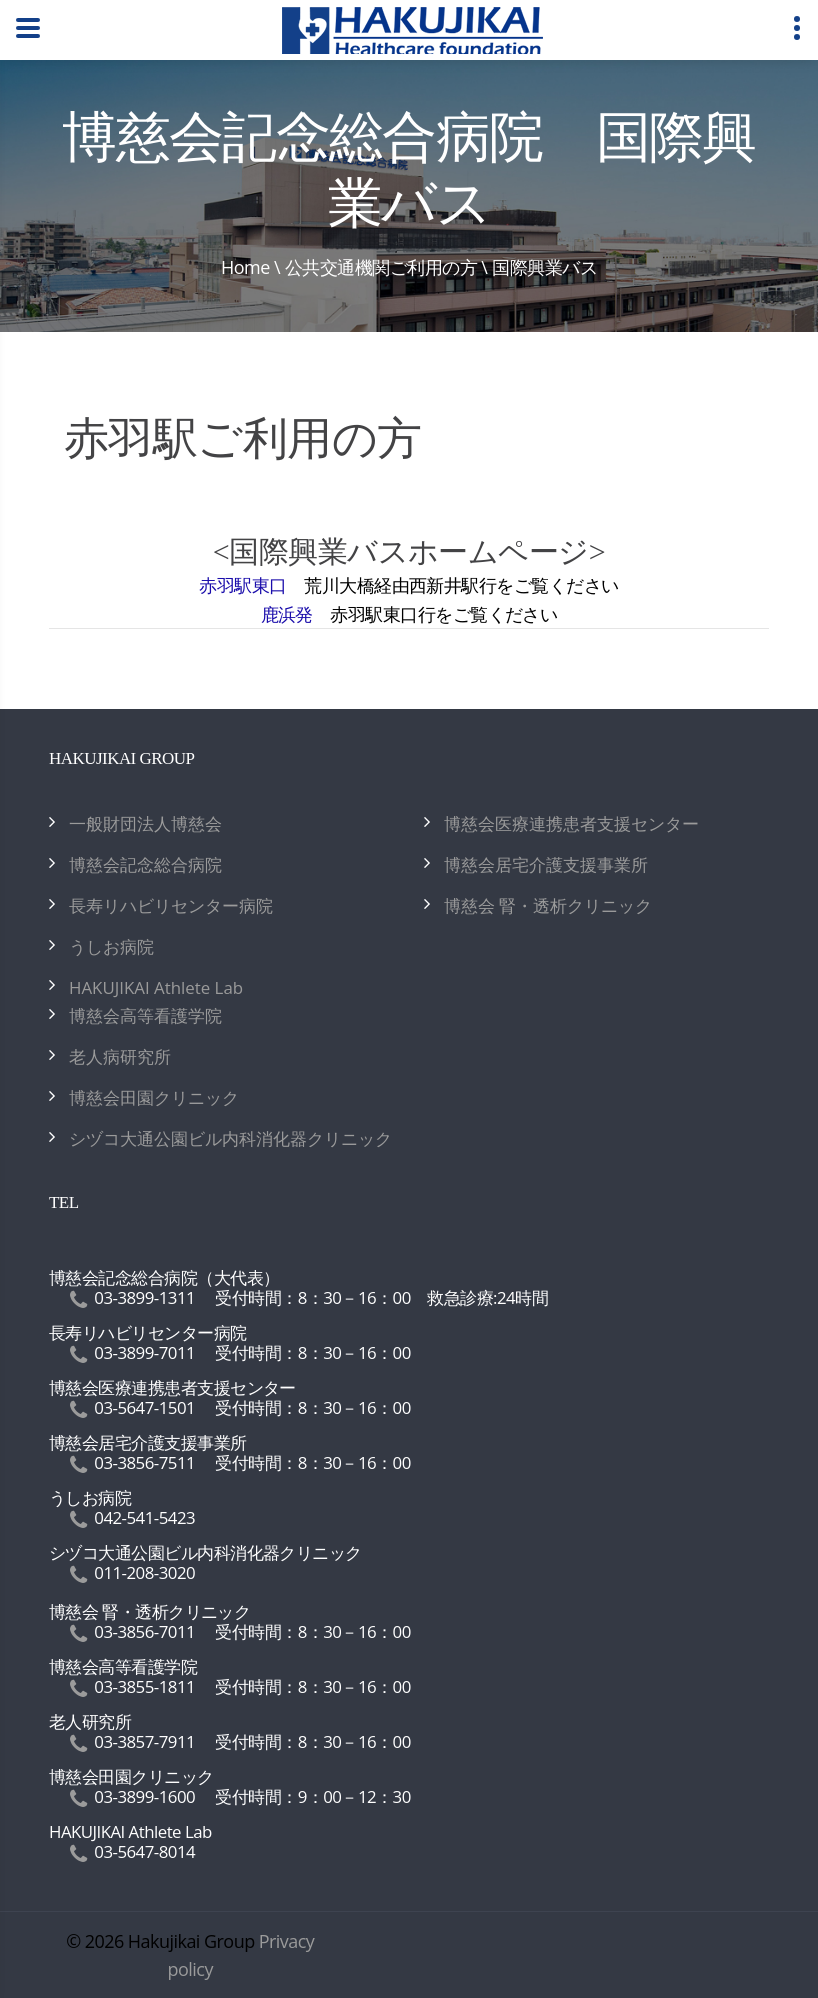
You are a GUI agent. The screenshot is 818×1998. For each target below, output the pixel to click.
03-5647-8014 (144, 1851)
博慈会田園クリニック (154, 1097)
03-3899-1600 (144, 1796)
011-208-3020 (144, 1572)
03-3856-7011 (144, 1631)
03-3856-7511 (144, 1462)
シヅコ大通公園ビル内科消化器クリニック (230, 1138)
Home (245, 267)
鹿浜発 (287, 614)
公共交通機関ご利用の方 (381, 267)
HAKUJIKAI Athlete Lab (156, 987)
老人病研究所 (120, 1056)
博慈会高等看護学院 (145, 1015)
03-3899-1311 (144, 1297)
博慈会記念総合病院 (145, 864)
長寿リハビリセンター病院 (171, 905)
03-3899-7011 (144, 1352)
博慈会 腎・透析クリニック (548, 905)
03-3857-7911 (144, 1741)
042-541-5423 (144, 1517)
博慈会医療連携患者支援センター (571, 823)
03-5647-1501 (144, 1407)
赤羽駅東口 (242, 585)
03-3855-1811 (144, 1686)
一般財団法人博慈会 (145, 823)
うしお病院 (111, 946)
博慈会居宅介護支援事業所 (546, 864)
